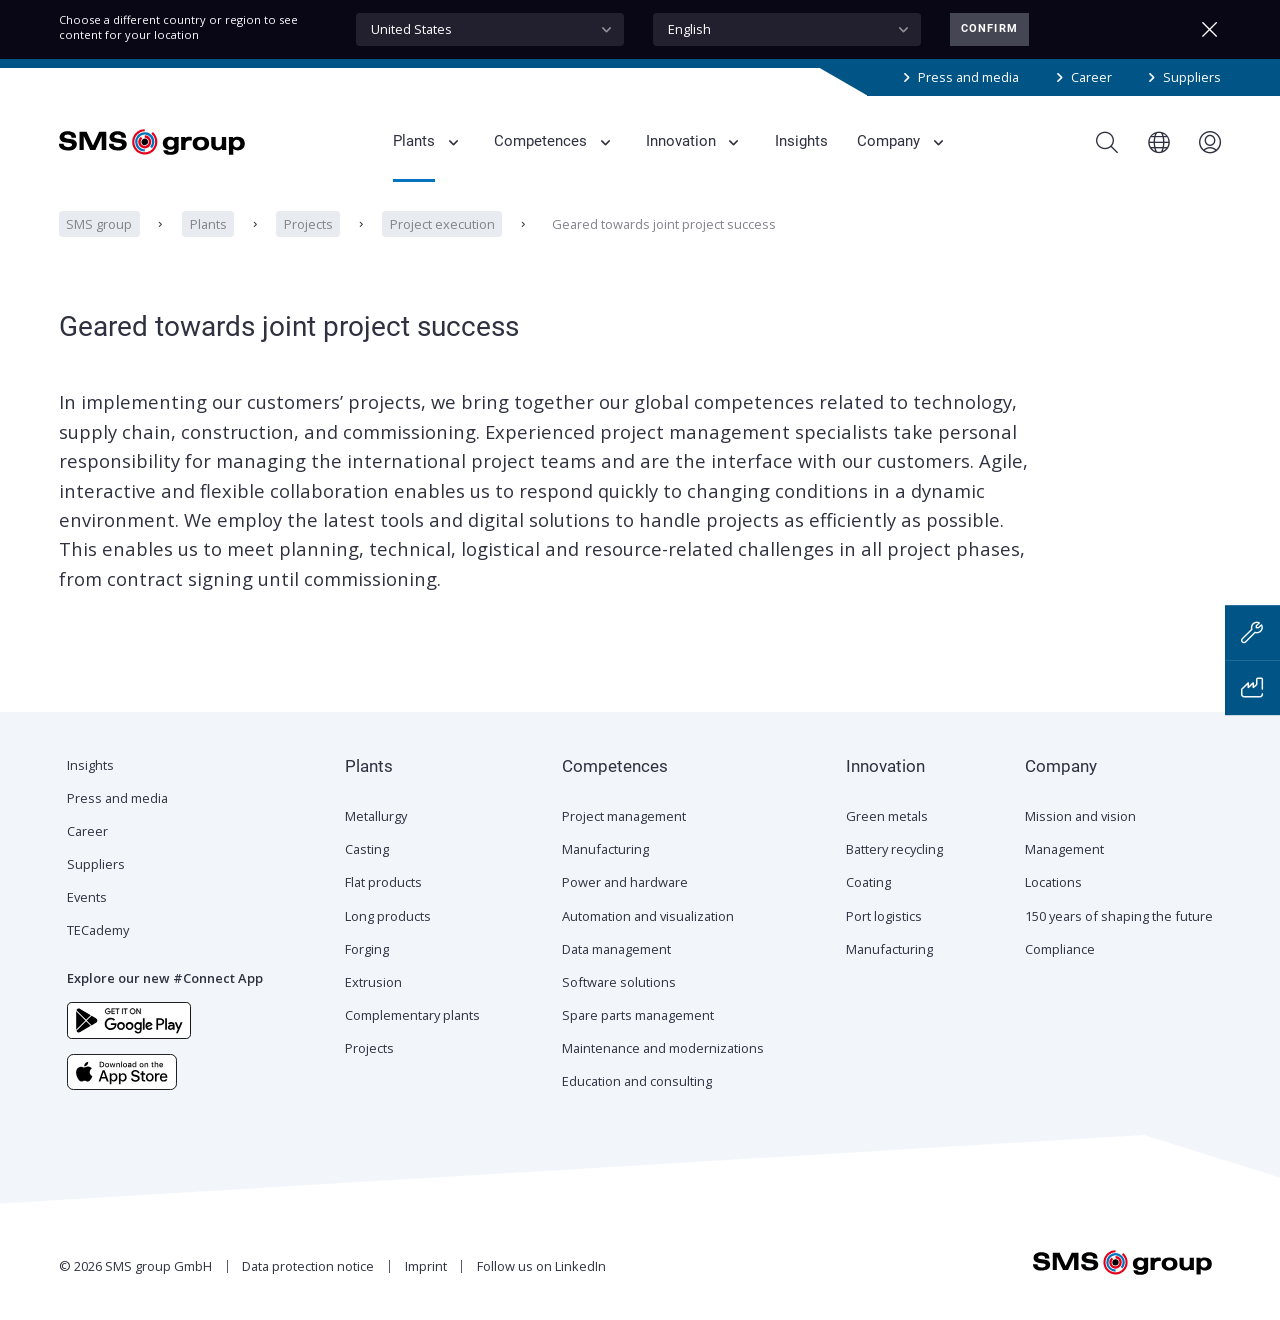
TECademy (98, 930)
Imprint (426, 1266)
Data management (616, 949)
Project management (624, 816)
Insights (90, 765)
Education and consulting (637, 1081)
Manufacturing (605, 849)
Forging (367, 949)
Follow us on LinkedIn (541, 1266)
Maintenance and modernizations (663, 1048)
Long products (388, 916)
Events (87, 897)
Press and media (968, 77)
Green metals (887, 816)
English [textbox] (689, 29)
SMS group (99, 224)
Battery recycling (894, 849)
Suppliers (1192, 77)
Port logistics (884, 916)
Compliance (1060, 949)
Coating (868, 882)
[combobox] (490, 29)
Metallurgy (376, 816)
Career (1091, 77)
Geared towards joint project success (664, 224)
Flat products (383, 882)
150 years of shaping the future (1119, 916)
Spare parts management (638, 1015)
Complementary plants (412, 1015)
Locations (1053, 882)
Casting (367, 849)
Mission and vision (1080, 816)
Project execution (442, 224)
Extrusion (373, 982)
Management (1064, 849)
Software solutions (619, 982)
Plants (207, 224)
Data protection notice (308, 1266)
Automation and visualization (648, 916)
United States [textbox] (411, 29)
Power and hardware (625, 882)
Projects (308, 224)
